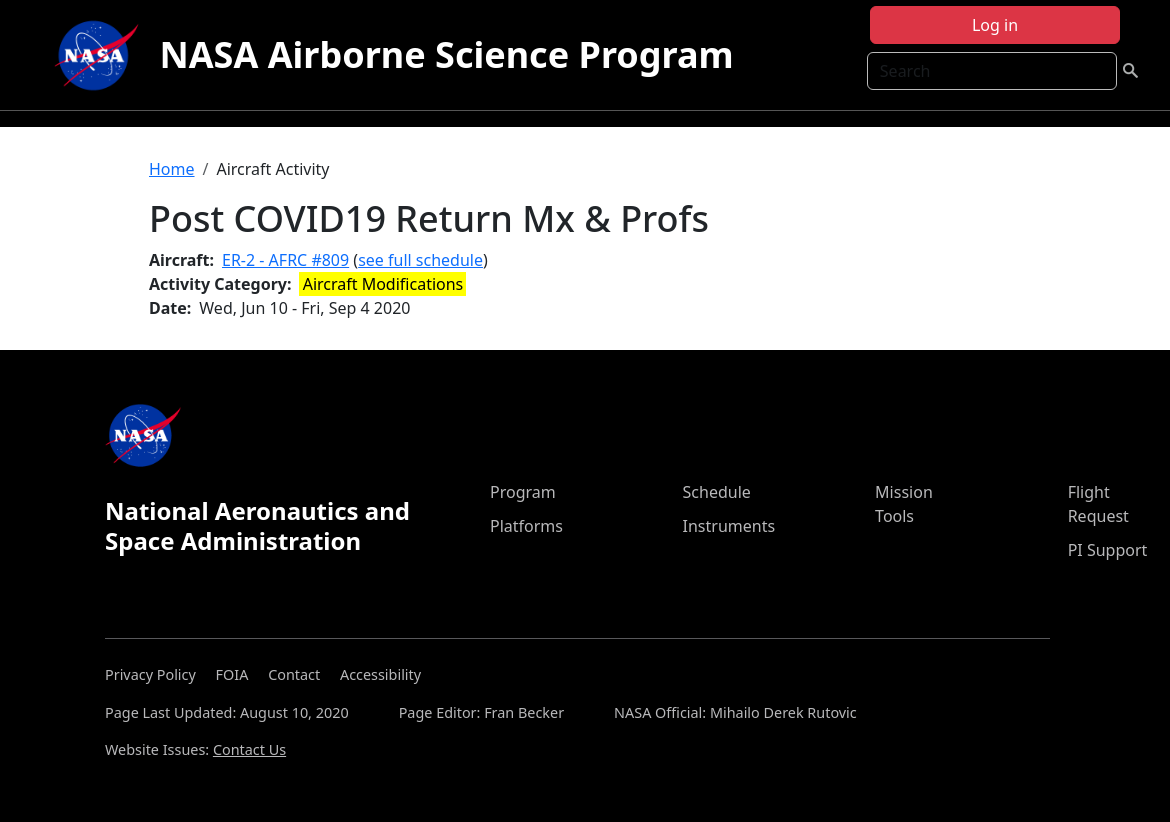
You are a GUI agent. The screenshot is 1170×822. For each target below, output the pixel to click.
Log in (995, 25)
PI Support (1108, 550)
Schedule (717, 492)
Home (172, 169)
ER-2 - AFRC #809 (285, 260)
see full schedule (420, 260)
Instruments (729, 526)
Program (523, 492)
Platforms (526, 526)
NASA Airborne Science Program (446, 54)
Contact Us (249, 749)
